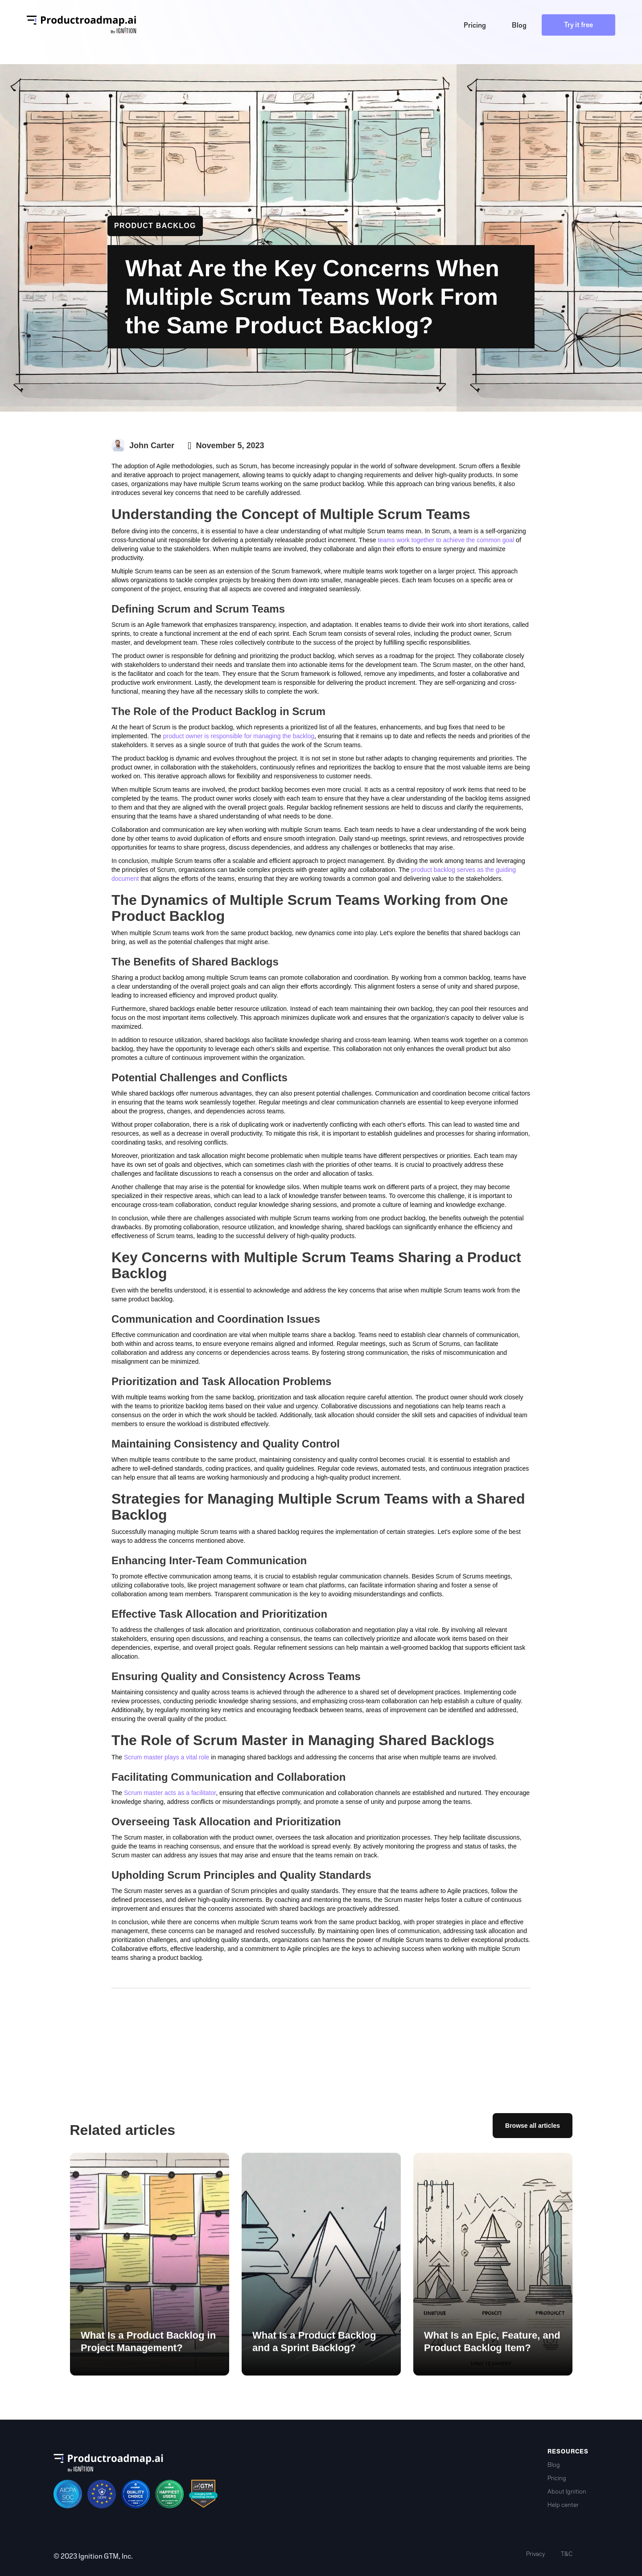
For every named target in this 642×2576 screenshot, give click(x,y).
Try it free (578, 24)
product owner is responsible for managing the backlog (238, 736)
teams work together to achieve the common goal (446, 540)
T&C (566, 2554)
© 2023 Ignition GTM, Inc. (93, 2556)
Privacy (535, 2554)
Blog (553, 2465)
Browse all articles (532, 2126)
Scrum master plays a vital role (166, 1757)
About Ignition (566, 2491)
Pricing (556, 2478)
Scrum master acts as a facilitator (170, 1792)
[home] (81, 25)
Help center (563, 2505)
